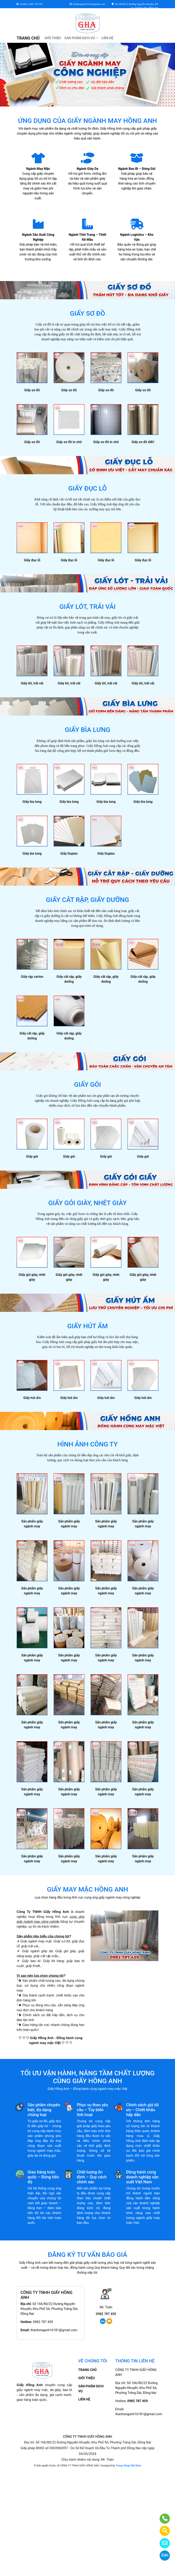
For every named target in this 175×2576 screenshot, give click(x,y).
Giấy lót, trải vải (32, 683)
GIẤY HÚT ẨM (87, 1326)
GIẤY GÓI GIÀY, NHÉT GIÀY (87, 1203)
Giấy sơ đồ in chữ (69, 442)
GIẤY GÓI (87, 1084)
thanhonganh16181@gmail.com (53, 2330)
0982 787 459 (43, 2322)
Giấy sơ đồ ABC (142, 442)
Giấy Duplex (69, 853)
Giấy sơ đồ (32, 390)
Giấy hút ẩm (32, 1398)
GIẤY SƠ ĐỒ (87, 313)
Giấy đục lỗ (32, 560)
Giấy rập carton (32, 977)
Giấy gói (32, 1156)
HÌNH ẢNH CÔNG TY (87, 1444)
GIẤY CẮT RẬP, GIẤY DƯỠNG (87, 900)
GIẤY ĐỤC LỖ (87, 488)
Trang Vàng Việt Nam (128, 2465)
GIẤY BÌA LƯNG (87, 730)
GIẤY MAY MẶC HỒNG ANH (87, 1889)
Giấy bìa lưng (31, 802)
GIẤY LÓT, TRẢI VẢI (87, 606)
